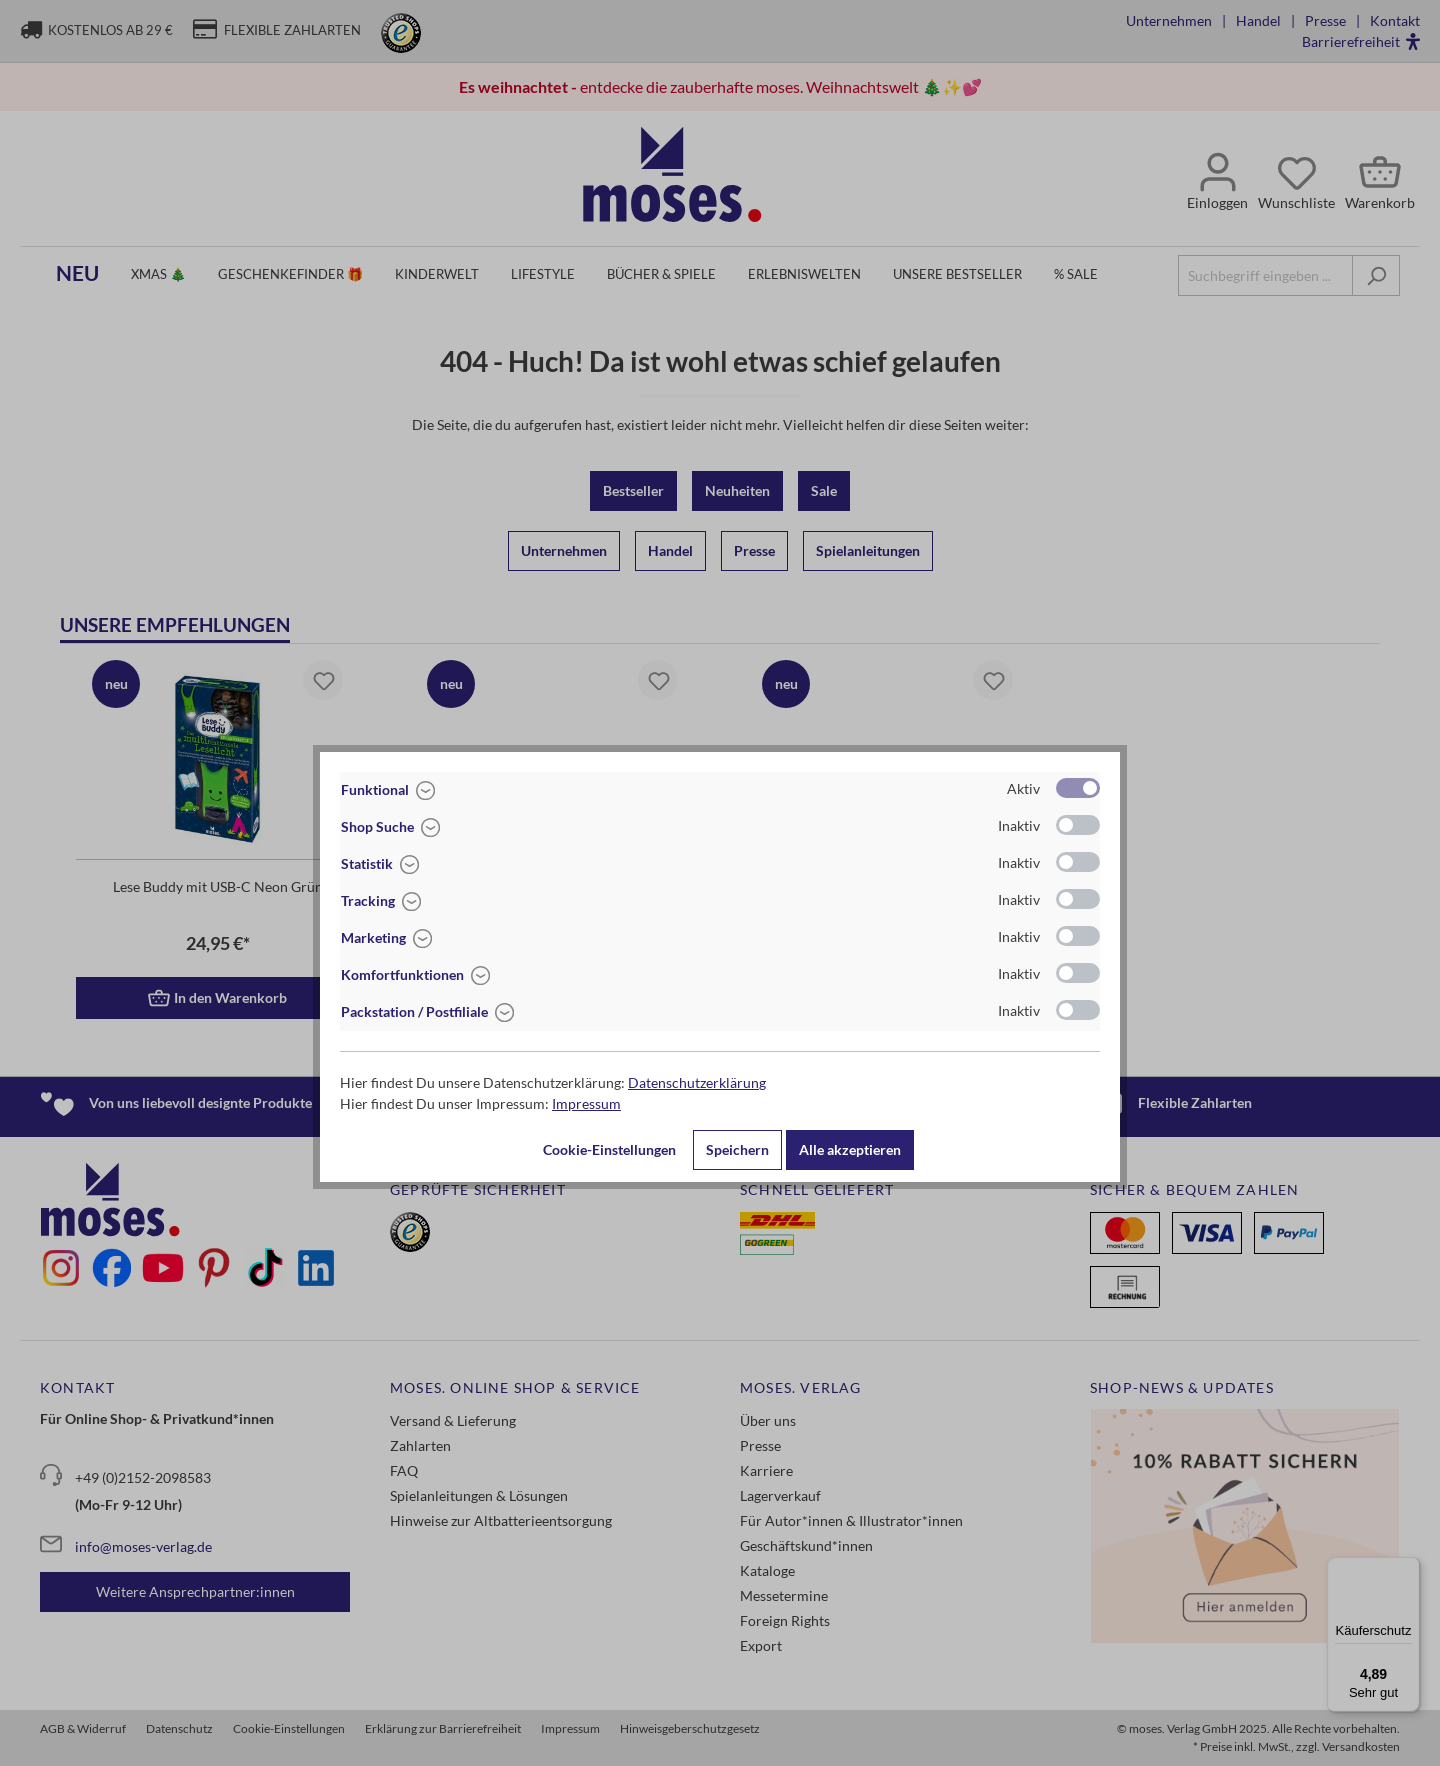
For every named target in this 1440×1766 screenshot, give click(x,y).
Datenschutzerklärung (697, 1082)
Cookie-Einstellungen (609, 1149)
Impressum (586, 1103)
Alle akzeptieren (850, 1149)
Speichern (737, 1149)
